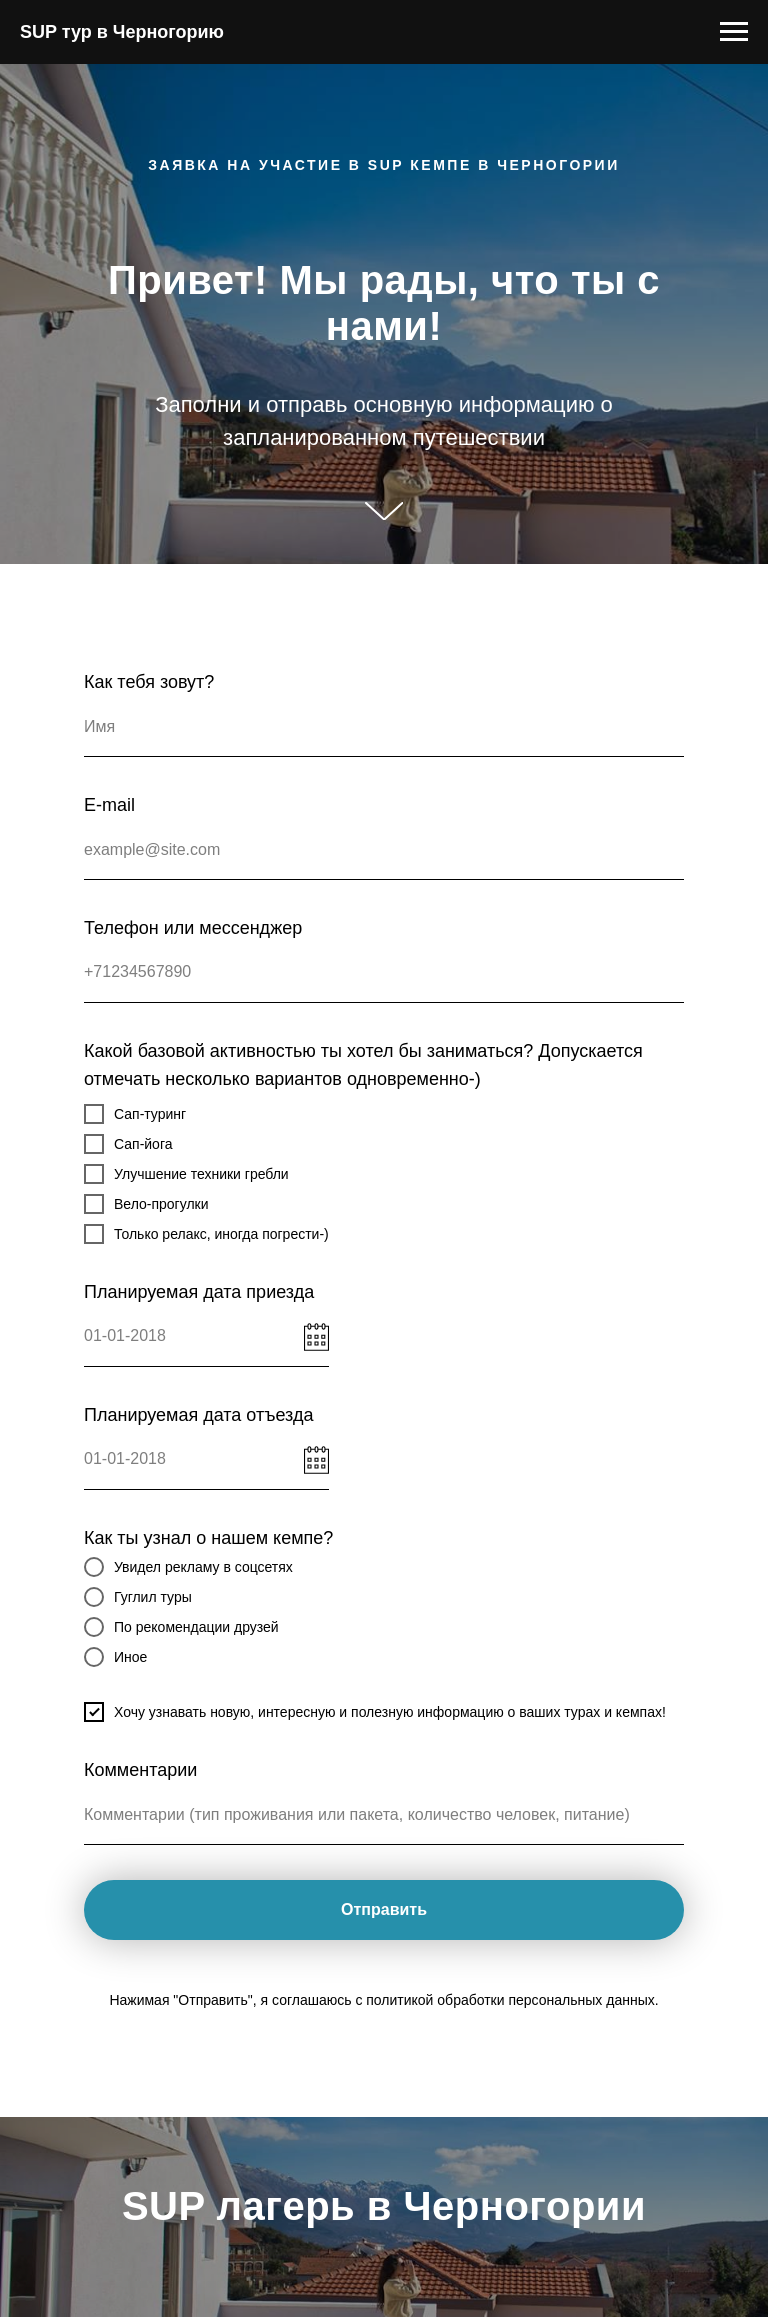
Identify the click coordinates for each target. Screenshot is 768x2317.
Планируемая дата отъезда (198, 1415)
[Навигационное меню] (734, 32)
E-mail (109, 805)
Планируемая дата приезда (199, 1292)
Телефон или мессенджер (193, 928)
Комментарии (140, 1770)
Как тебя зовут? (149, 682)
